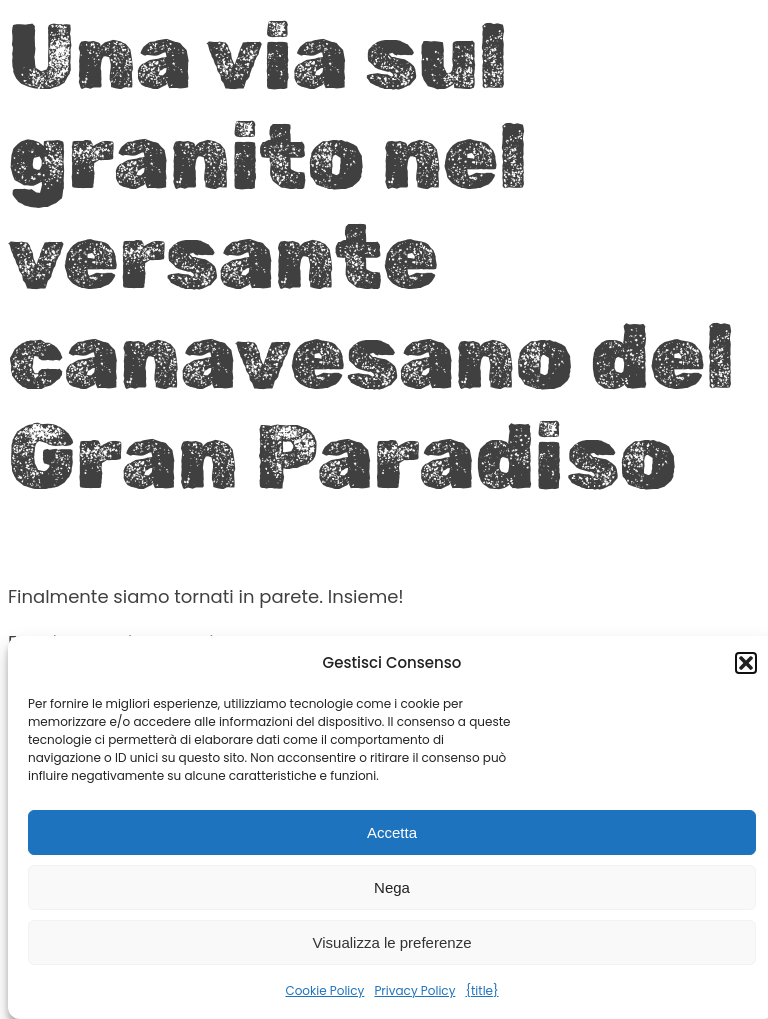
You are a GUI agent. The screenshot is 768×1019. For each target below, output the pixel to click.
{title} (481, 990)
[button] (746, 663)
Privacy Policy (414, 990)
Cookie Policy (324, 990)
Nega (392, 887)
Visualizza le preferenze (392, 942)
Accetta (392, 832)
